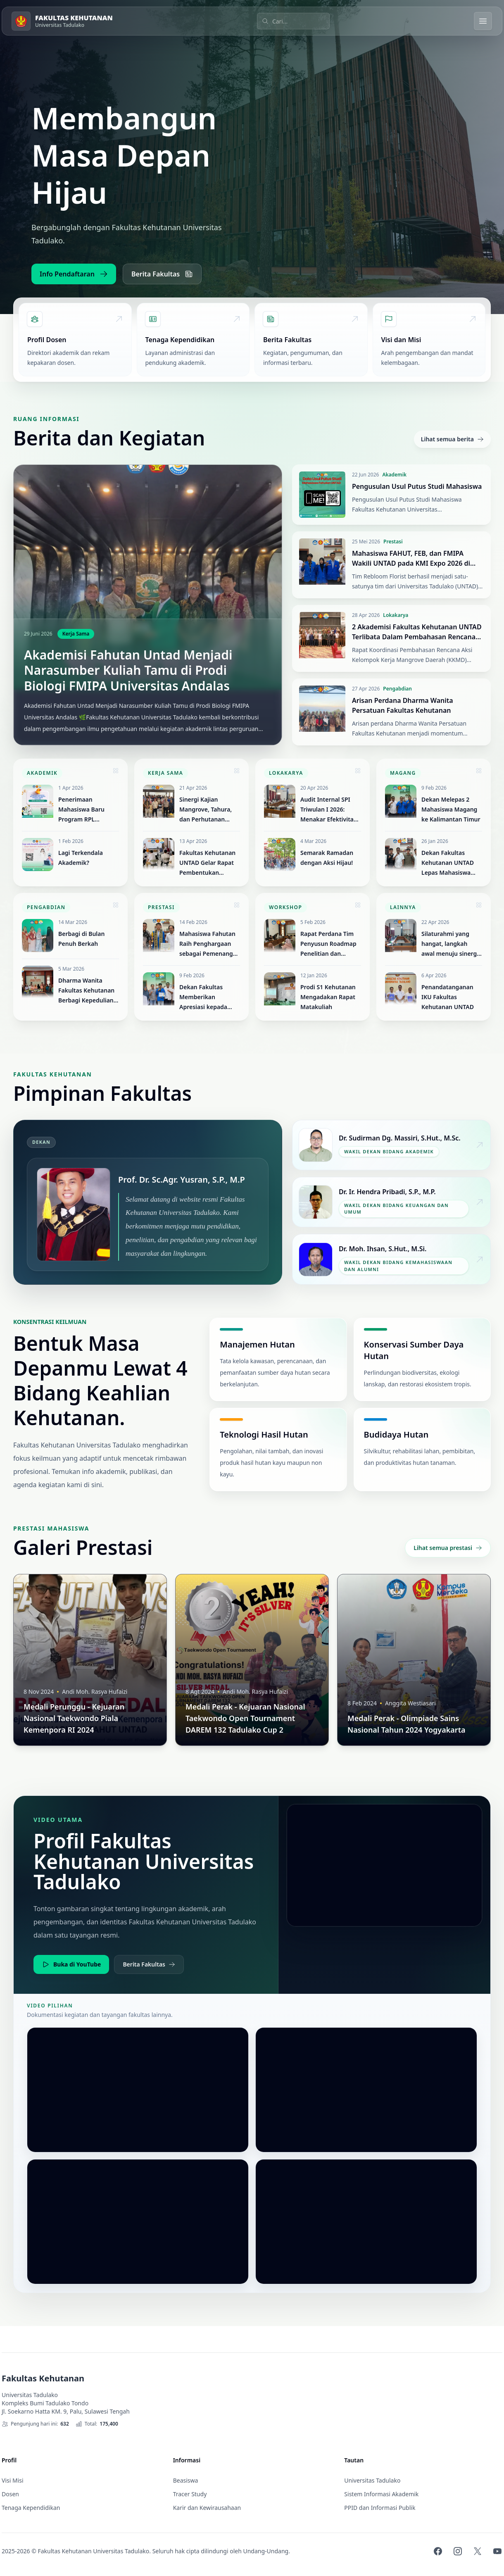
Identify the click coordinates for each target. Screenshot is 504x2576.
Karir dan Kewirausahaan (207, 2508)
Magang (403, 772)
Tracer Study (190, 2494)
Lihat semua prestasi (448, 1548)
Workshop (285, 907)
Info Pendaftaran (74, 274)
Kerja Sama (76, 633)
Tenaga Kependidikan (31, 2508)
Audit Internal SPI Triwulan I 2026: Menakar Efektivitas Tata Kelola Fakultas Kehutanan (328, 809)
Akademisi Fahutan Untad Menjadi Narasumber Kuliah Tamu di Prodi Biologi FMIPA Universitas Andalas (128, 670)
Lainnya (403, 907)
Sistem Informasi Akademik (381, 2494)
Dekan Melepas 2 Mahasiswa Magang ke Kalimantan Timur (450, 809)
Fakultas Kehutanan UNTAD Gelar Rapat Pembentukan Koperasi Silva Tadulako (207, 863)
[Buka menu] (483, 21)
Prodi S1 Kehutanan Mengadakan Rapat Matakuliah (328, 997)
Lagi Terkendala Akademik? (80, 858)
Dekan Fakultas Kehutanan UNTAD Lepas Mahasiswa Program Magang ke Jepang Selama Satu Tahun (450, 863)
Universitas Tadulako (372, 2480)
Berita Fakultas (162, 274)
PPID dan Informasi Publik (379, 2508)
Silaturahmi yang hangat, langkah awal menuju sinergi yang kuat (449, 944)
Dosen (10, 2494)
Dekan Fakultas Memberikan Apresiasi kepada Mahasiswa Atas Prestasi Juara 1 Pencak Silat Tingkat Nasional (207, 997)
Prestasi (393, 541)
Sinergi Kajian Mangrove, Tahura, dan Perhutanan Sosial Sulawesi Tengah (205, 809)
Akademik (394, 474)
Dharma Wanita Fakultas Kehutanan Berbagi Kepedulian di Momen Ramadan (86, 990)
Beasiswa (185, 2480)
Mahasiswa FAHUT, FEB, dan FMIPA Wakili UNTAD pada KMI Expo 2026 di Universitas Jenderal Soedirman (411, 563)
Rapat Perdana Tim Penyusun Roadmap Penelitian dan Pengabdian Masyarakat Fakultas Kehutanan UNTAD (329, 944)
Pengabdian (397, 689)
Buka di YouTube (71, 1964)
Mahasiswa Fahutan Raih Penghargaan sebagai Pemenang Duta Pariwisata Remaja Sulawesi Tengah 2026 (207, 944)
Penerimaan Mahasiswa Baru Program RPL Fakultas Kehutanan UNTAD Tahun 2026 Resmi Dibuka (86, 809)
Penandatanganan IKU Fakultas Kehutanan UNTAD (447, 997)
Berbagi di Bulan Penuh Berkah (81, 939)
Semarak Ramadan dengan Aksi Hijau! (326, 858)
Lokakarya (395, 615)
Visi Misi (13, 2480)
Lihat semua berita (452, 439)
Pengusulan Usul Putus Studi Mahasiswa (417, 486)
